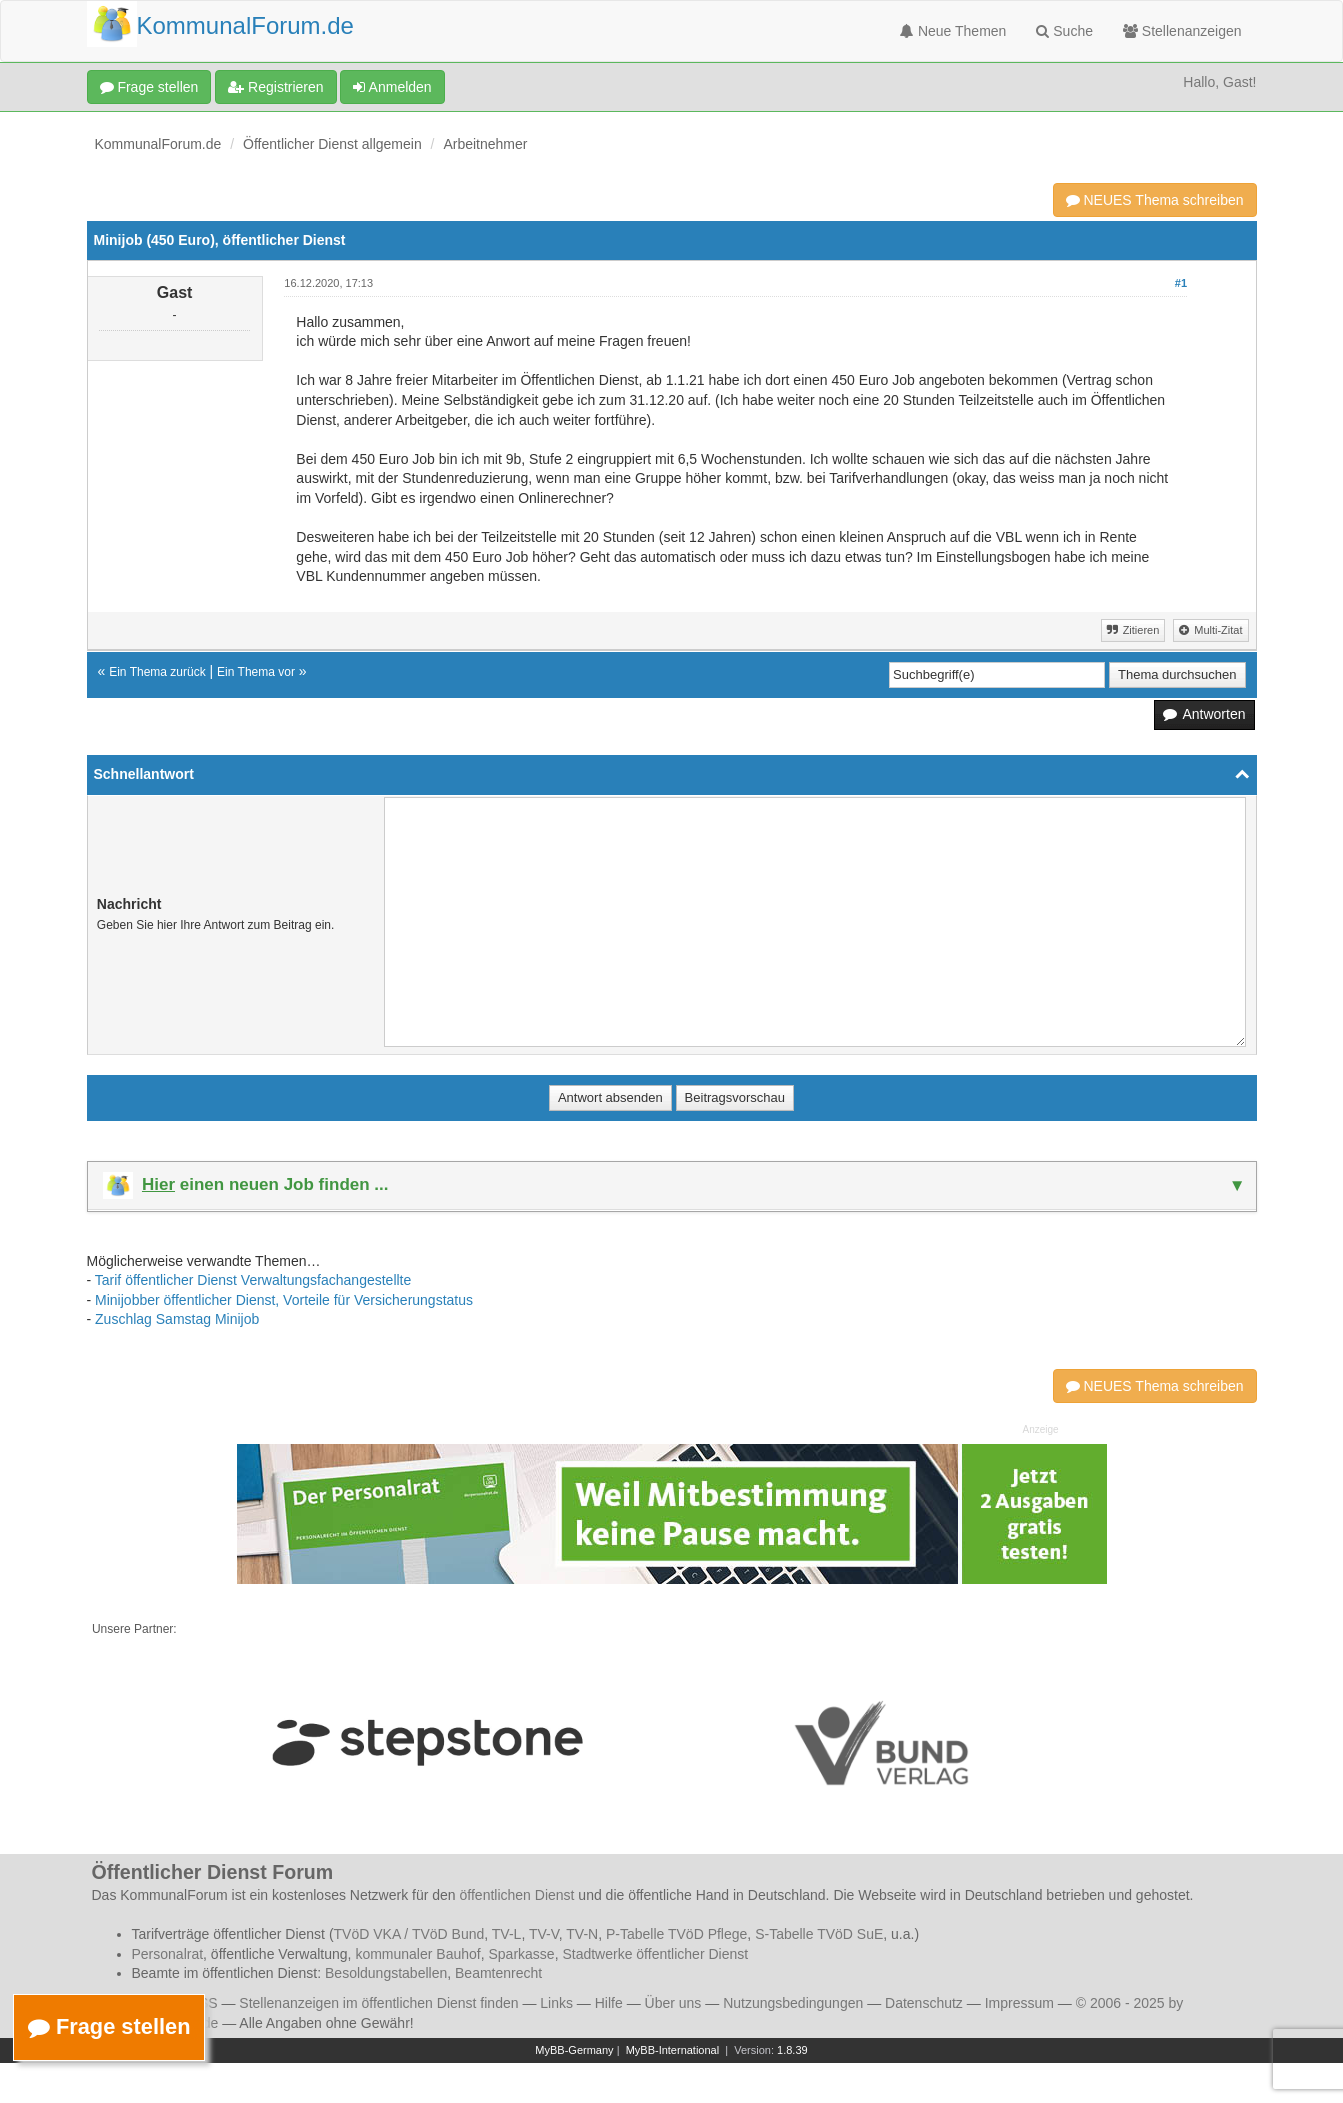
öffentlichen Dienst (517, 1895)
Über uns (673, 2003)
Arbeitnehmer (485, 144)
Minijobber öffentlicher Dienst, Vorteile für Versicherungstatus (284, 1300)
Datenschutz (924, 2003)
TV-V (544, 1934)
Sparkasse (521, 1954)
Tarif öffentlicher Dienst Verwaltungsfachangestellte (253, 1280)
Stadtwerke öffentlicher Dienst (655, 1954)
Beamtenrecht (498, 1973)
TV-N (582, 1934)
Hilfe (609, 2003)
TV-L (507, 1934)
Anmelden (392, 87)
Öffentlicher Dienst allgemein (332, 144)
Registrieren (275, 87)
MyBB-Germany (574, 2050)
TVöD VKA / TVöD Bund (409, 1934)
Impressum (1019, 2003)
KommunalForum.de (158, 144)
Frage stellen (149, 87)
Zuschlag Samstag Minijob (177, 1319)
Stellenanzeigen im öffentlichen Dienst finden (378, 2003)
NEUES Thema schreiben (1155, 200)
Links (556, 2003)
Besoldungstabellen (386, 1973)
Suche (1064, 31)
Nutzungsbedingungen (793, 2003)
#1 (1181, 283)
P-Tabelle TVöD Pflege (676, 1934)
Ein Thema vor (256, 672)
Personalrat (168, 1954)
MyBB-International (673, 2050)
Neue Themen (953, 31)
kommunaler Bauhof (417, 1954)
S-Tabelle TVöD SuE (819, 1934)
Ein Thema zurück (157, 672)
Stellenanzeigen (1182, 31)
